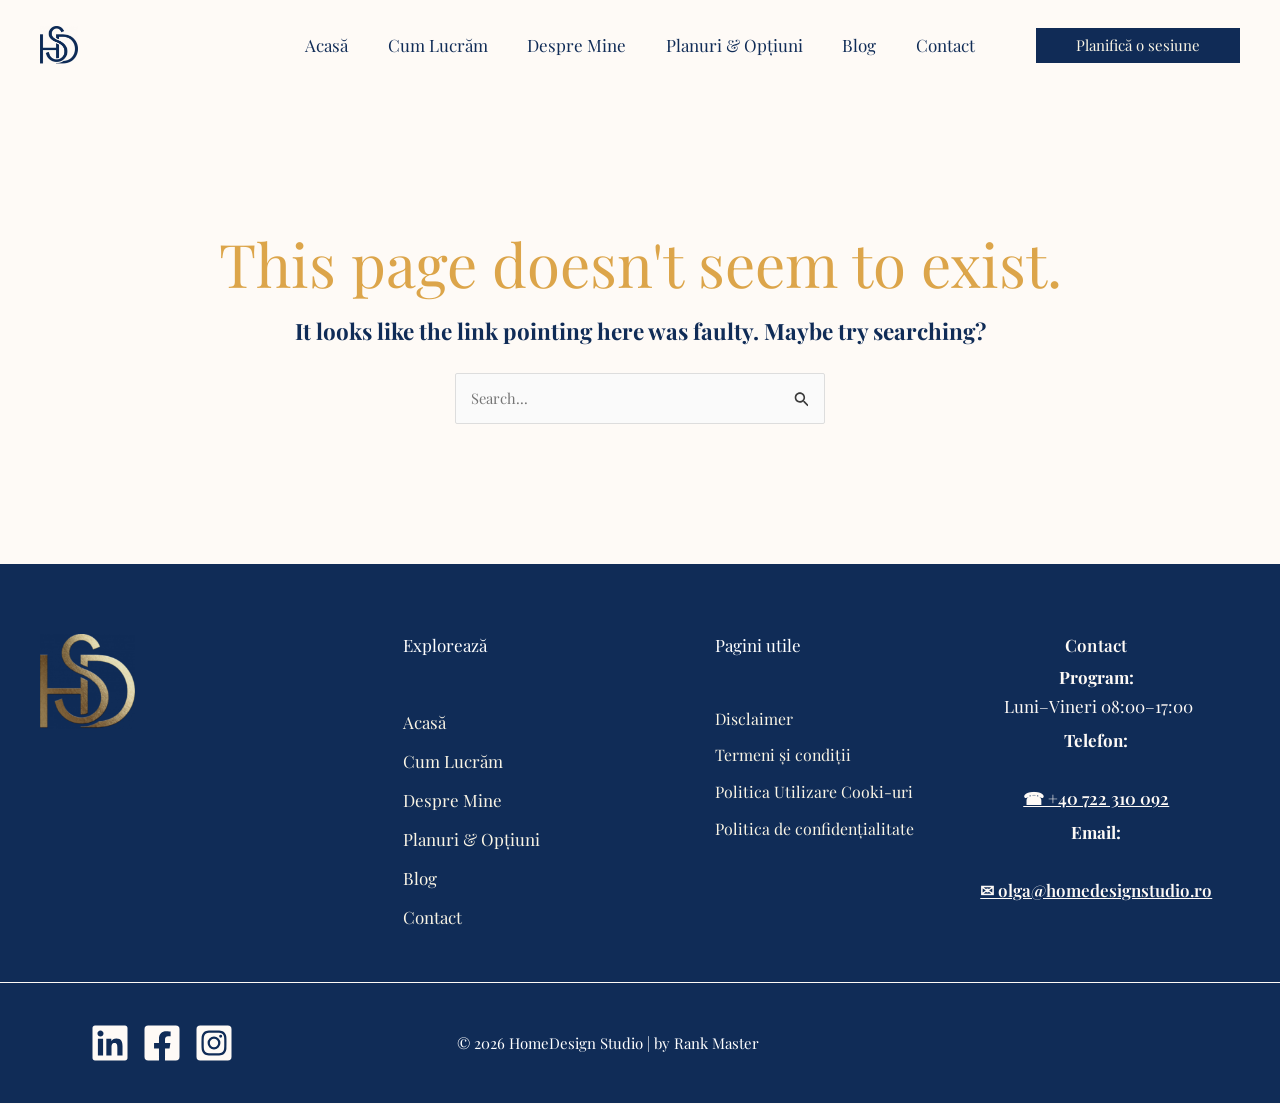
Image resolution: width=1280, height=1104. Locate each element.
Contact (432, 918)
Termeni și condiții (784, 755)
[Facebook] (162, 1044)
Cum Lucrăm (453, 762)
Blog (420, 879)
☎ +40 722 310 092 (1096, 799)
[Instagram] (214, 1044)
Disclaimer (754, 718)
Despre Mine (452, 801)
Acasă (424, 723)
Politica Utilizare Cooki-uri (814, 792)
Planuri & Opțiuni (471, 840)
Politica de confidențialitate (815, 828)
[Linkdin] (110, 1044)
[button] (1138, 45)
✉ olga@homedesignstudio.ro (1096, 891)
